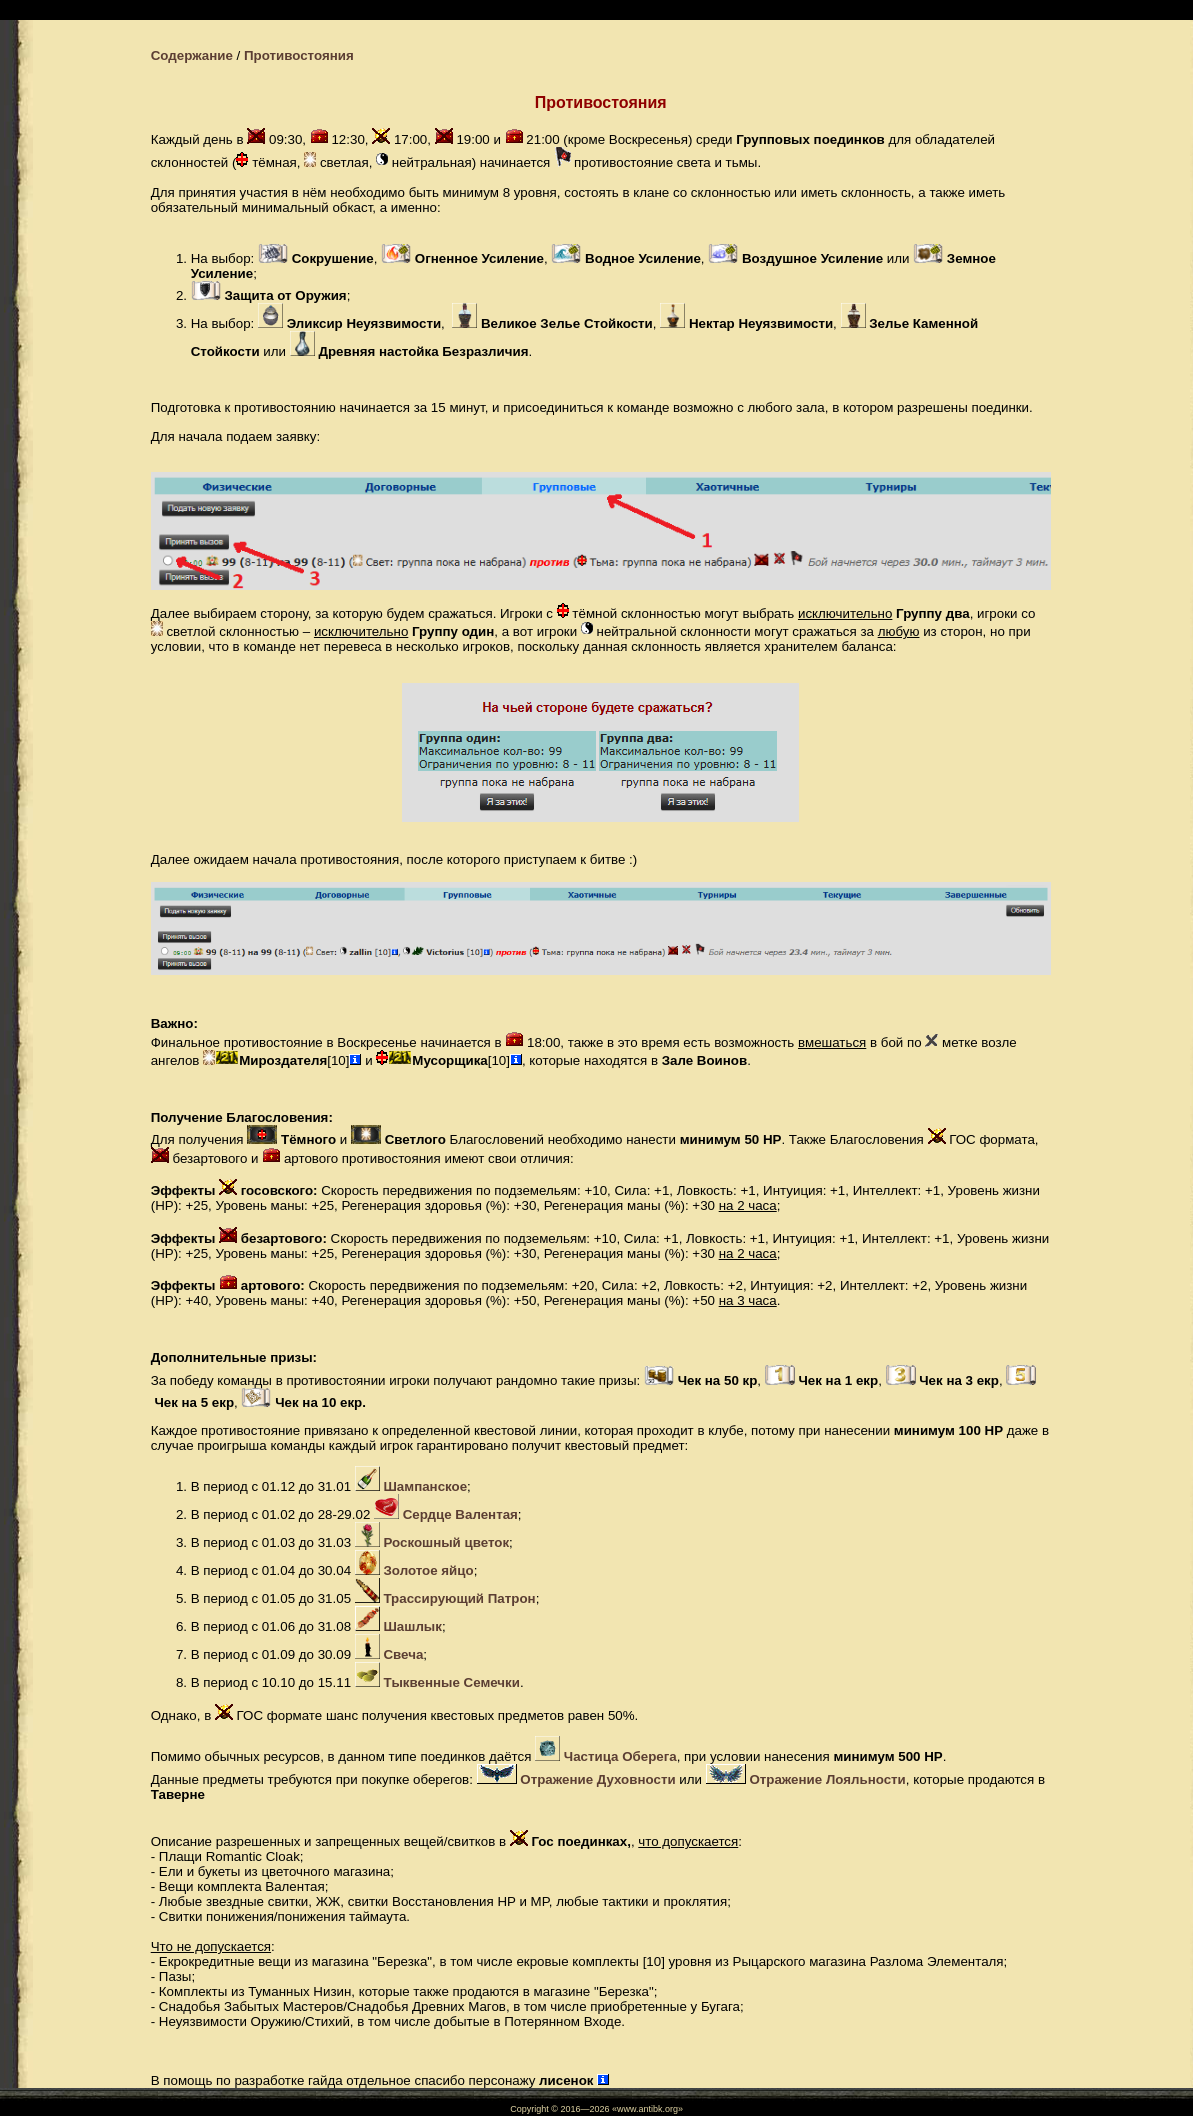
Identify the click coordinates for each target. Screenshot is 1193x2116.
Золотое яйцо (428, 1570)
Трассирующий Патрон (459, 1598)
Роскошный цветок (446, 1542)
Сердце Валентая (460, 1514)
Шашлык (412, 1626)
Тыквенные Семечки (451, 1682)
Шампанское (425, 1486)
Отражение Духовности (597, 1779)
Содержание (192, 55)
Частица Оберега (620, 1756)
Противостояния (299, 55)
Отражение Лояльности (827, 1779)
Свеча (403, 1654)
